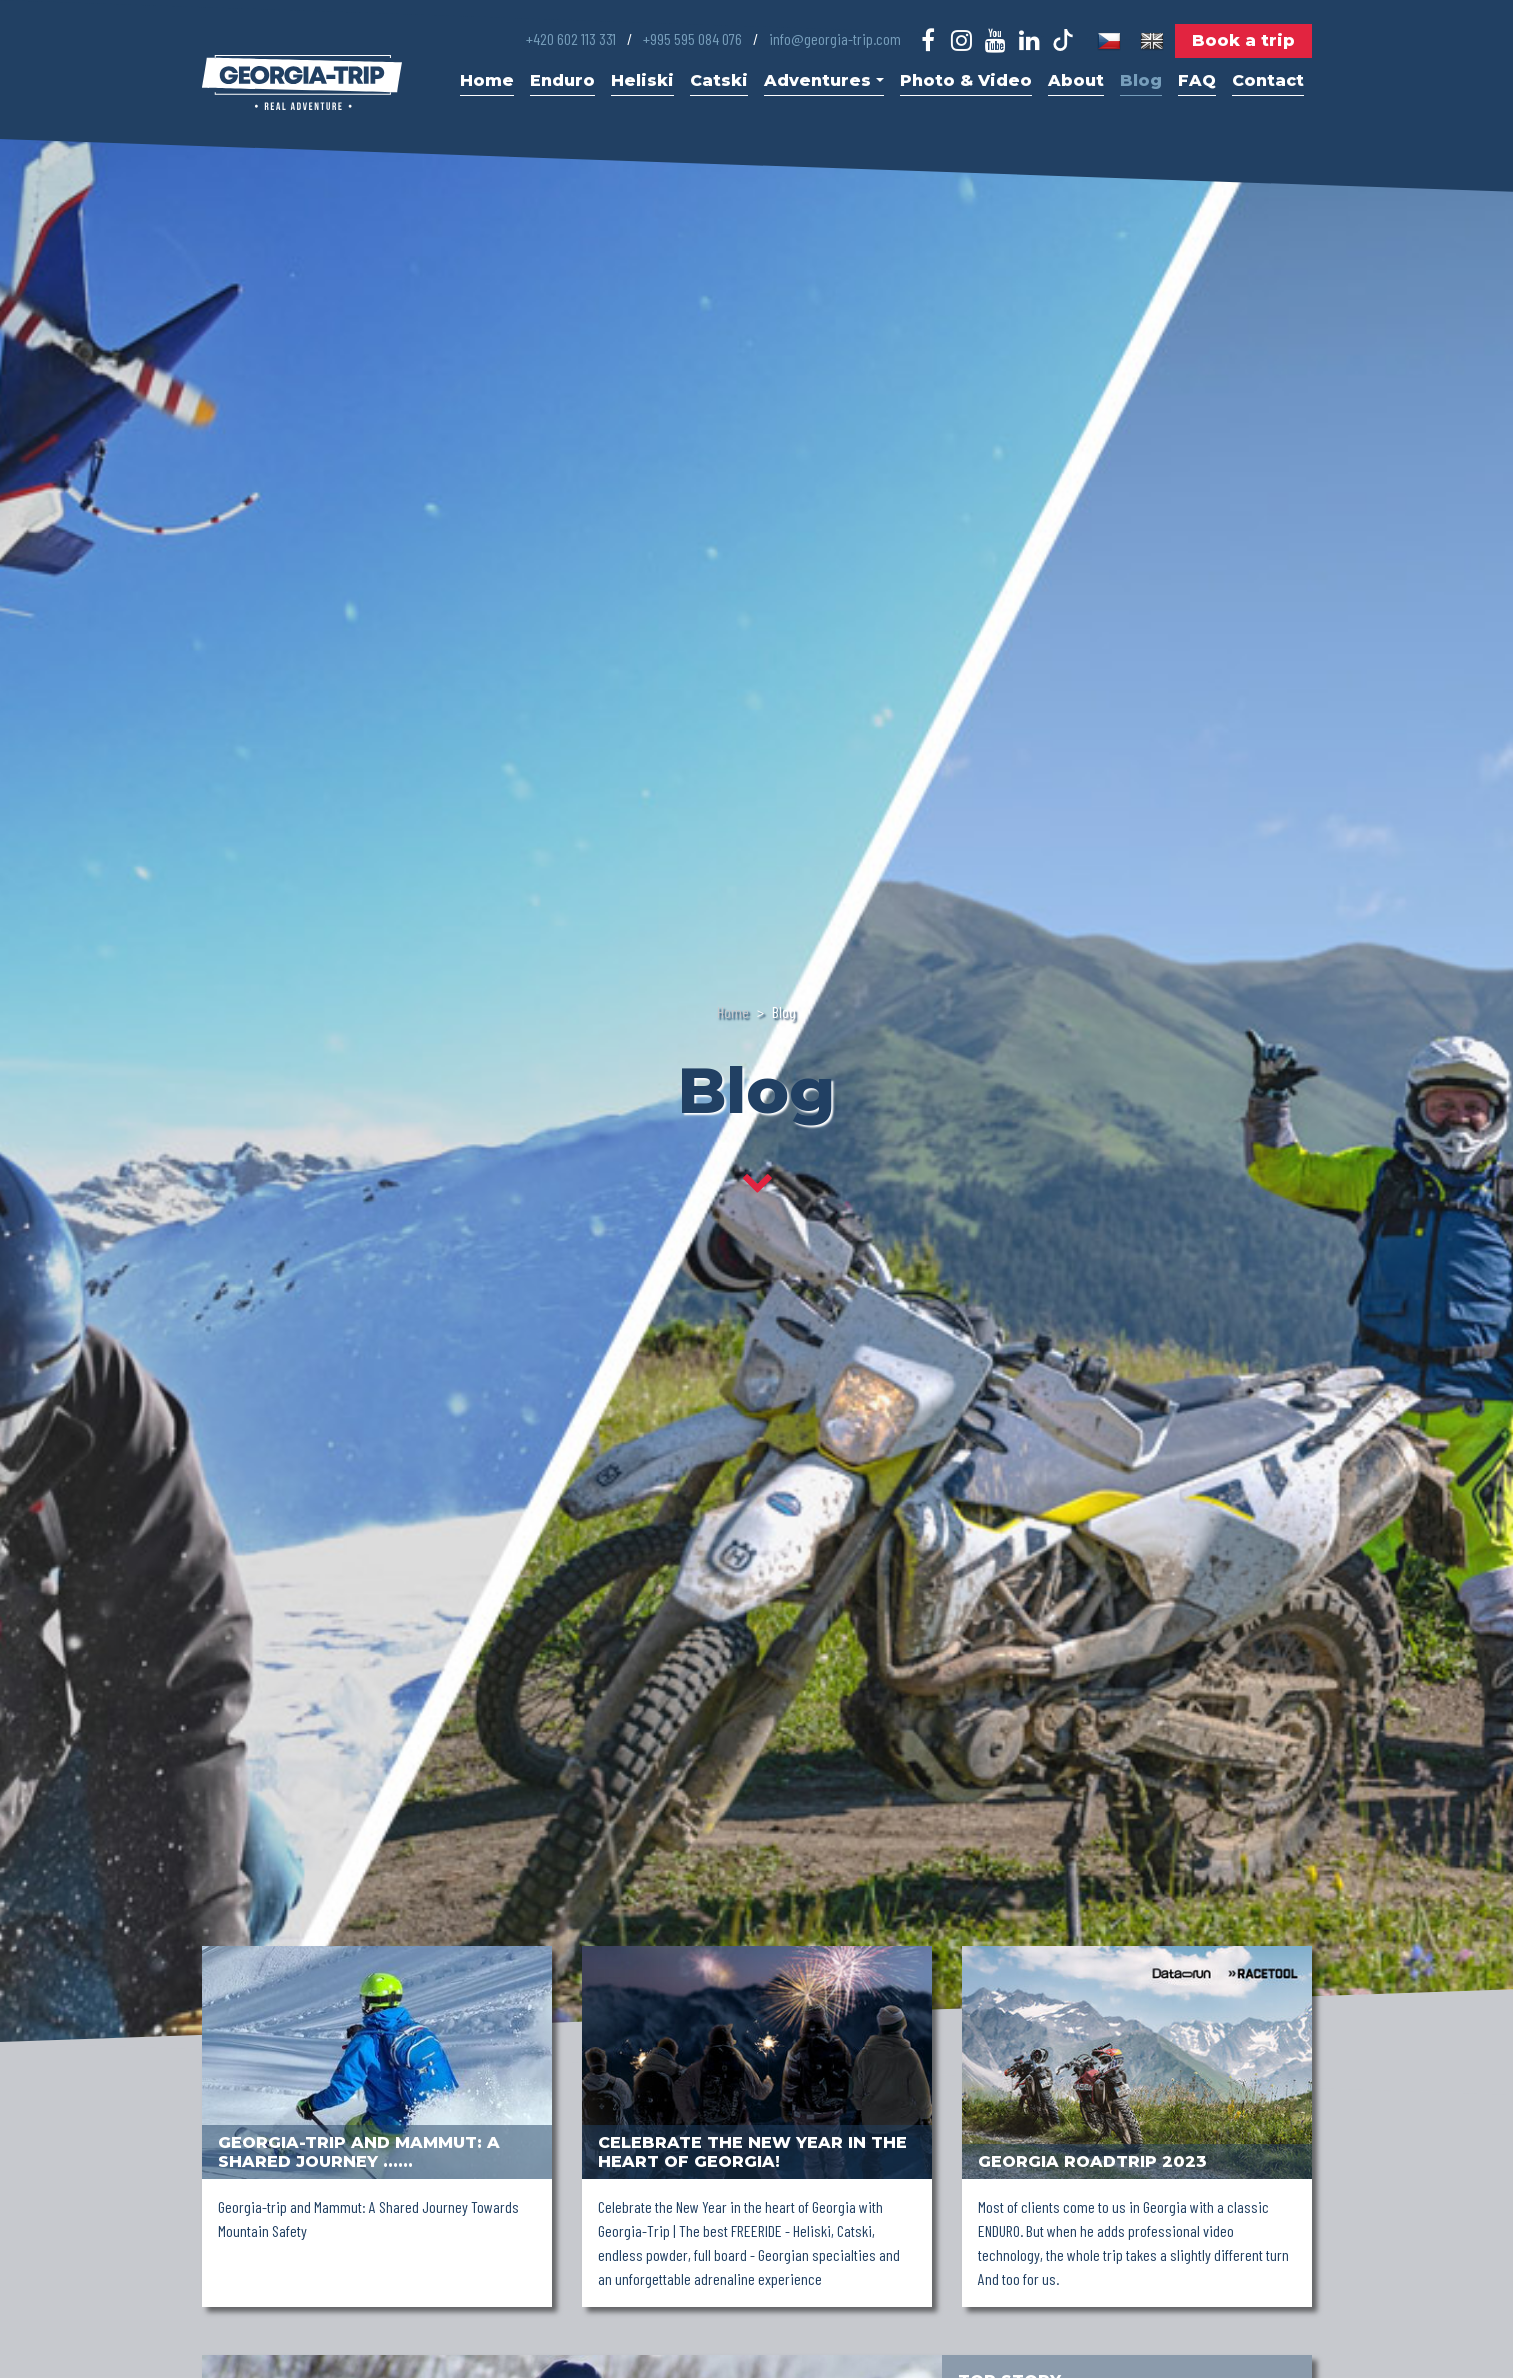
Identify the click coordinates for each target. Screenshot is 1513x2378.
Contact (1268, 80)
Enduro (562, 80)
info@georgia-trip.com (835, 38)
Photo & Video (966, 80)
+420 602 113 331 (571, 38)
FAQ (1197, 80)
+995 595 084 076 (692, 38)
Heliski (642, 80)
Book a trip (1243, 40)
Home (487, 80)
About (1076, 80)
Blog (1141, 80)
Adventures (823, 80)
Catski (719, 80)
